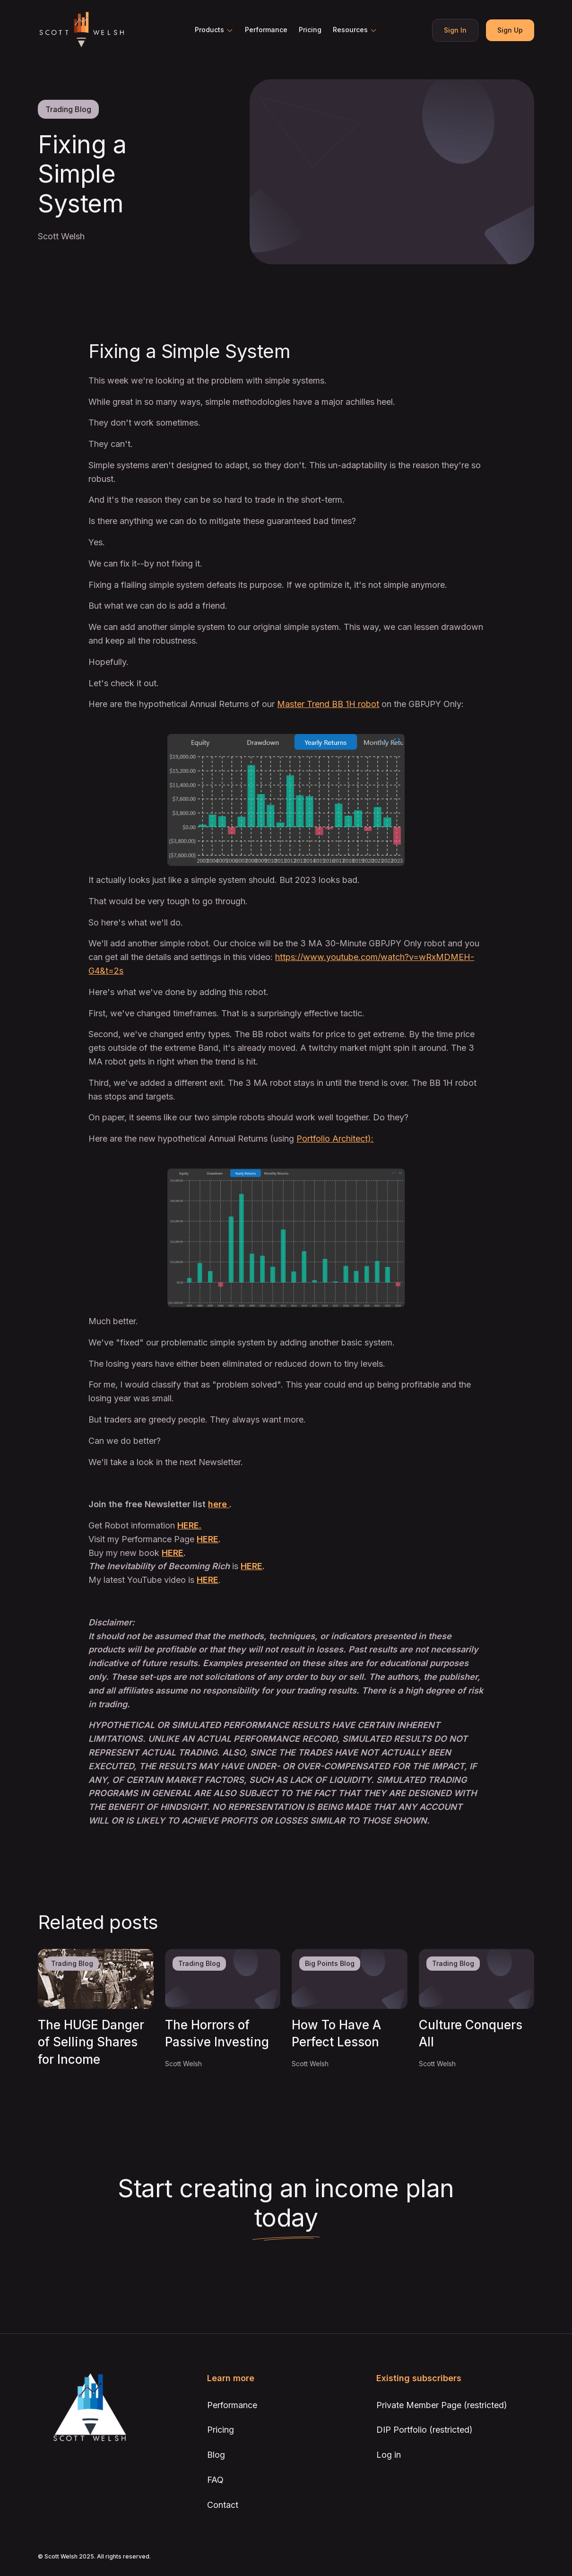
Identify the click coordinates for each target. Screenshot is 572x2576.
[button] (214, 30)
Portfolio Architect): (334, 1139)
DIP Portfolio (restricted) (424, 2430)
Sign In (455, 30)
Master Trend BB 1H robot (328, 704)
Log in (388, 2455)
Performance (266, 30)
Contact (222, 2505)
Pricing (310, 30)
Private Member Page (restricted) (441, 2405)
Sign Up (510, 30)
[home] (81, 30)
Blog (216, 2455)
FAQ (215, 2480)
